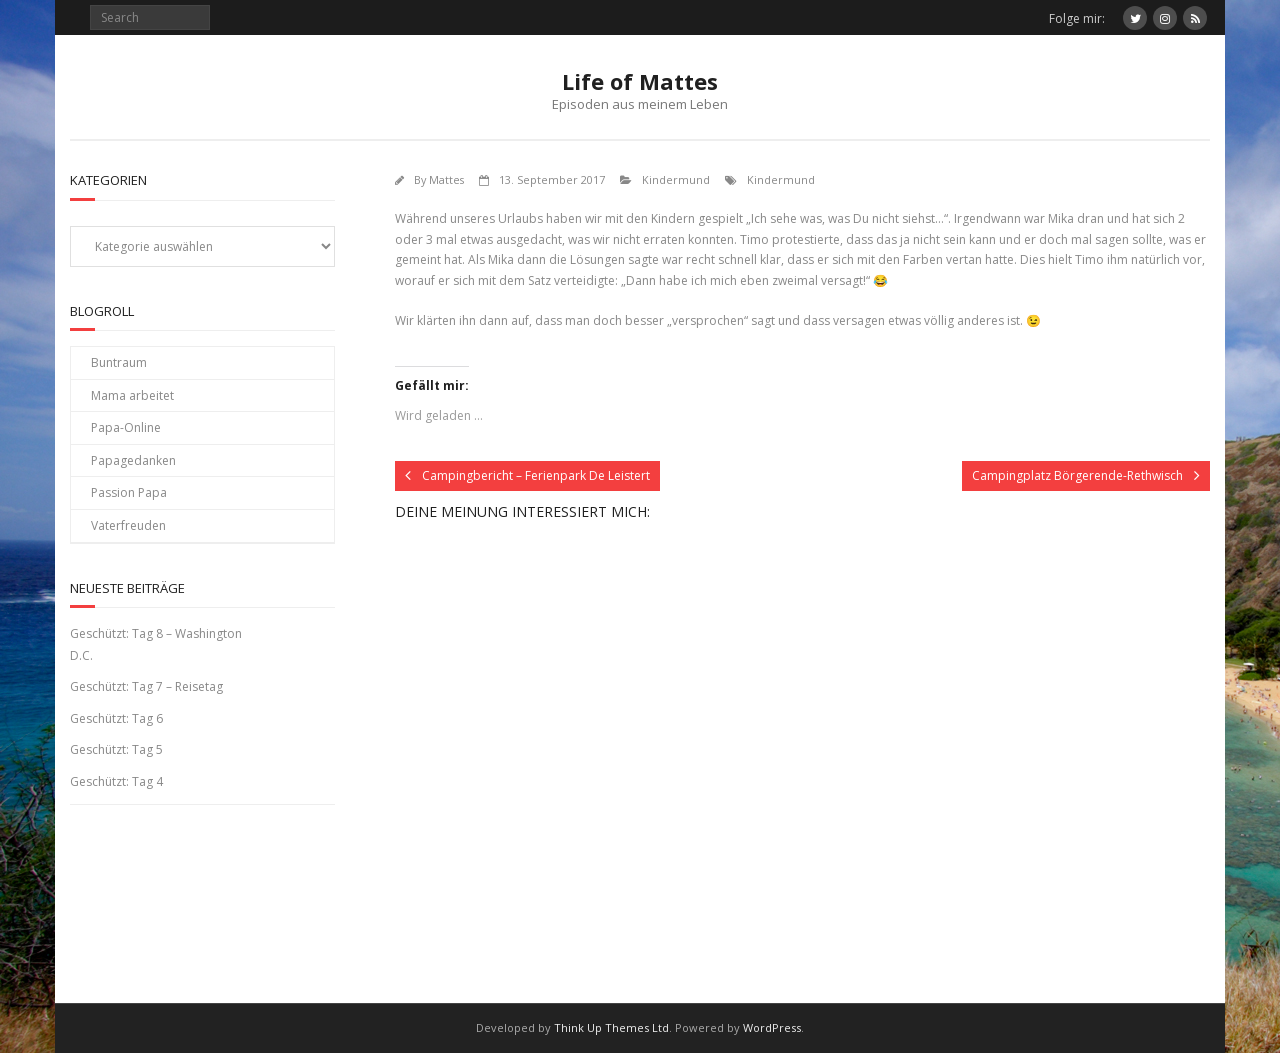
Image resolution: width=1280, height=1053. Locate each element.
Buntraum (119, 362)
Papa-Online (126, 427)
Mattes (446, 179)
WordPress (772, 1027)
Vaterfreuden (128, 525)
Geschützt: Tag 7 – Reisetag (146, 686)
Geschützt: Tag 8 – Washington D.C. (156, 644)
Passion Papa (129, 492)
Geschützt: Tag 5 (116, 749)
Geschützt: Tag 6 (116, 718)
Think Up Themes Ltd (611, 1027)
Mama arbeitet (132, 395)
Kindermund (676, 179)
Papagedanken (133, 460)
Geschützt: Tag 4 (116, 781)
